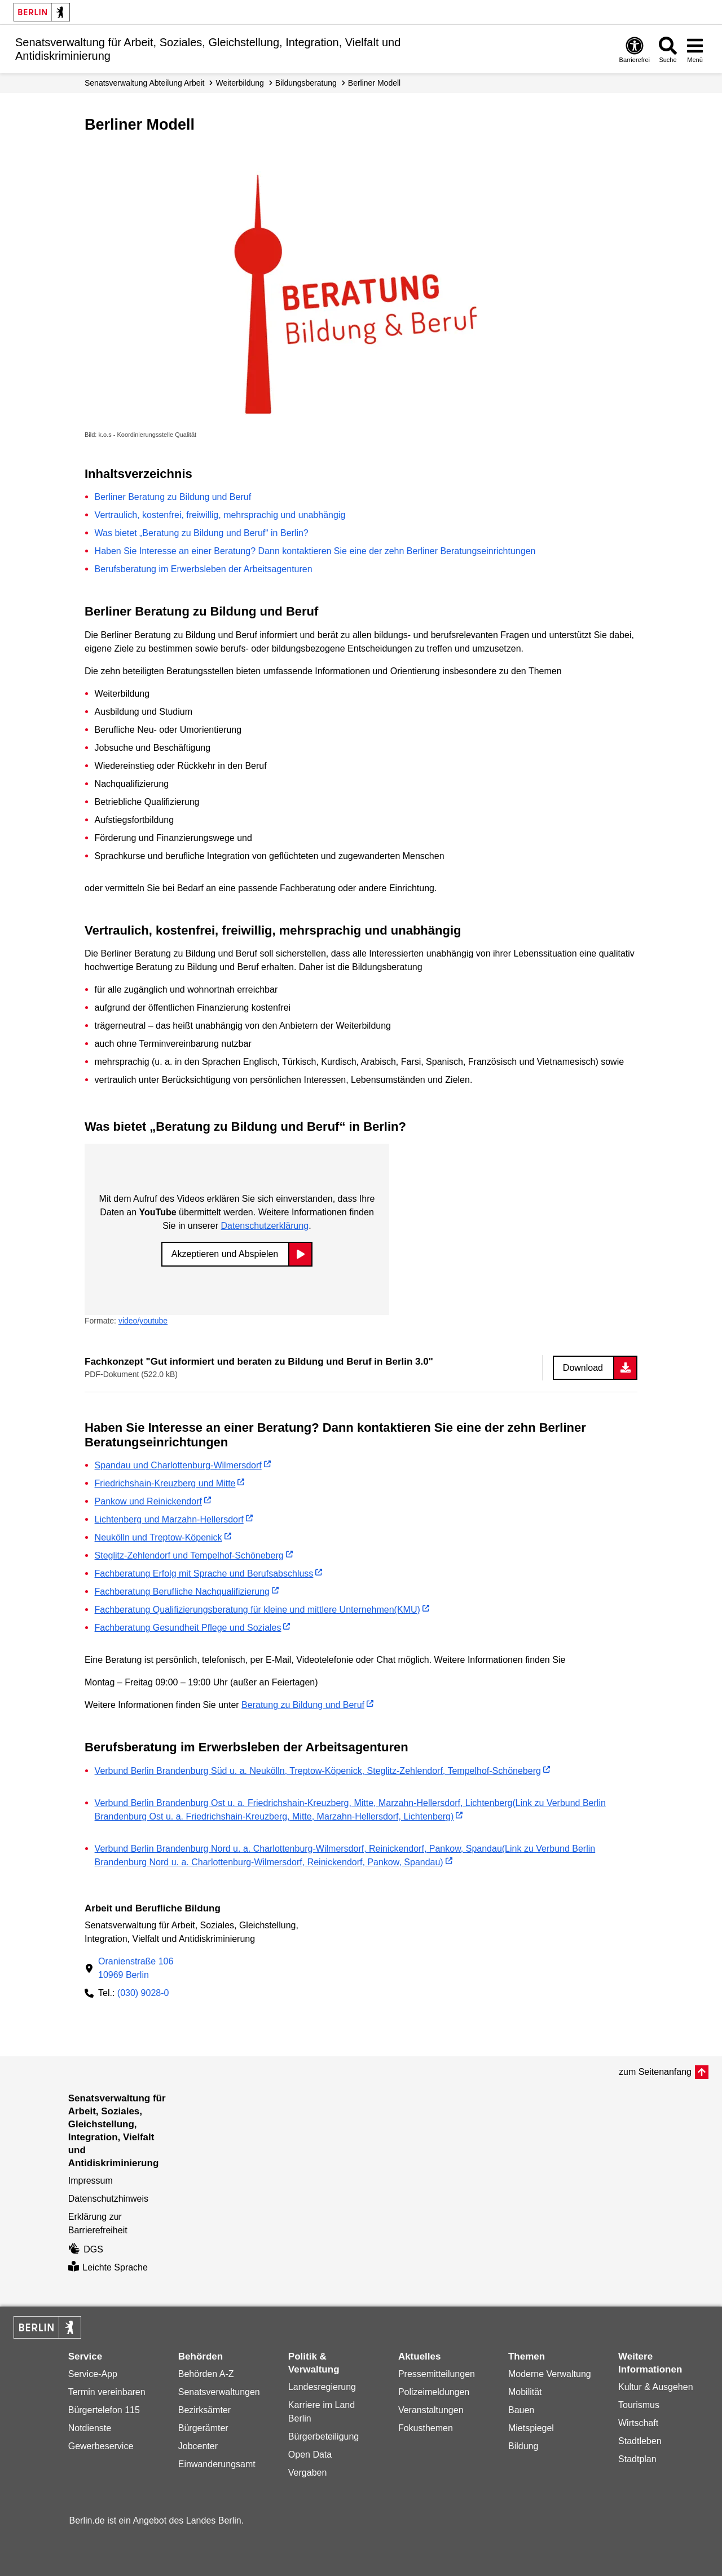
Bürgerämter (203, 2428)
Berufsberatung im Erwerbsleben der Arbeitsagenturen (203, 569)
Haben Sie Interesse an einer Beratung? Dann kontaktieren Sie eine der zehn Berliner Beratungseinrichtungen (315, 551)
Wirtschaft (638, 2423)
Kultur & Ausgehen (655, 2387)
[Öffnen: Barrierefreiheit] (634, 49)
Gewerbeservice (101, 2446)
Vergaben (307, 2472)
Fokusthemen (425, 2428)
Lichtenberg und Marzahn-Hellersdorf (169, 1519)
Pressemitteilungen (436, 2374)
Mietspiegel (531, 2428)
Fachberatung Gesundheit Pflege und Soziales (188, 1627)
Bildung (523, 2446)
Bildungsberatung (306, 82)
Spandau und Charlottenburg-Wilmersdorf (178, 1465)
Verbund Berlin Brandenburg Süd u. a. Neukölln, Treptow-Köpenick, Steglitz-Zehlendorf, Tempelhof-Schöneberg (318, 1771)
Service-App (92, 2374)
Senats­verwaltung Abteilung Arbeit (144, 82)
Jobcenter (198, 2446)
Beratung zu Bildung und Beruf (302, 1705)
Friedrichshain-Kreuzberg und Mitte (165, 1483)
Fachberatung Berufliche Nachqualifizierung (182, 1591)
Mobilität (525, 2392)
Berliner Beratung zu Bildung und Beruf (173, 497)
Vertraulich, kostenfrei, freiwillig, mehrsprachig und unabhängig (220, 515)
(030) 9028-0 (143, 1993)
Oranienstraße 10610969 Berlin (135, 1968)
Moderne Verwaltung (549, 2374)
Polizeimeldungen (433, 2392)
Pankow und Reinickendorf (148, 1501)
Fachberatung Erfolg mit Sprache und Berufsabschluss (204, 1573)
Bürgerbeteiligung (323, 2436)
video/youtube (143, 1320)
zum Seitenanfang (655, 2072)
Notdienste (90, 2428)
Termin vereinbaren (107, 2392)
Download (583, 1368)
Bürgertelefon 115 (104, 2410)
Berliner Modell (374, 82)
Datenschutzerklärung (265, 1226)
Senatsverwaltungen (219, 2392)
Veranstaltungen (431, 2410)
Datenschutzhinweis (108, 2198)
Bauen (521, 2410)
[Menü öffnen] (694, 49)
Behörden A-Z (206, 2374)
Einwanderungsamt (217, 2464)
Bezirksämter (204, 2410)
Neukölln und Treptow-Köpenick (158, 1537)
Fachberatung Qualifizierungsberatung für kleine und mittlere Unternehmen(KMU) (257, 1609)
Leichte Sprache (108, 2267)
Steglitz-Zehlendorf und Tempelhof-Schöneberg (189, 1555)
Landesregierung (322, 2387)
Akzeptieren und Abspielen (224, 1254)
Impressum (90, 2180)
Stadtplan (637, 2459)
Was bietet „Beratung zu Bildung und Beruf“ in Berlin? (202, 533)
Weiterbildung (239, 82)
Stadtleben (640, 2441)
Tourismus (638, 2405)
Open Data (310, 2454)
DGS (85, 2249)
